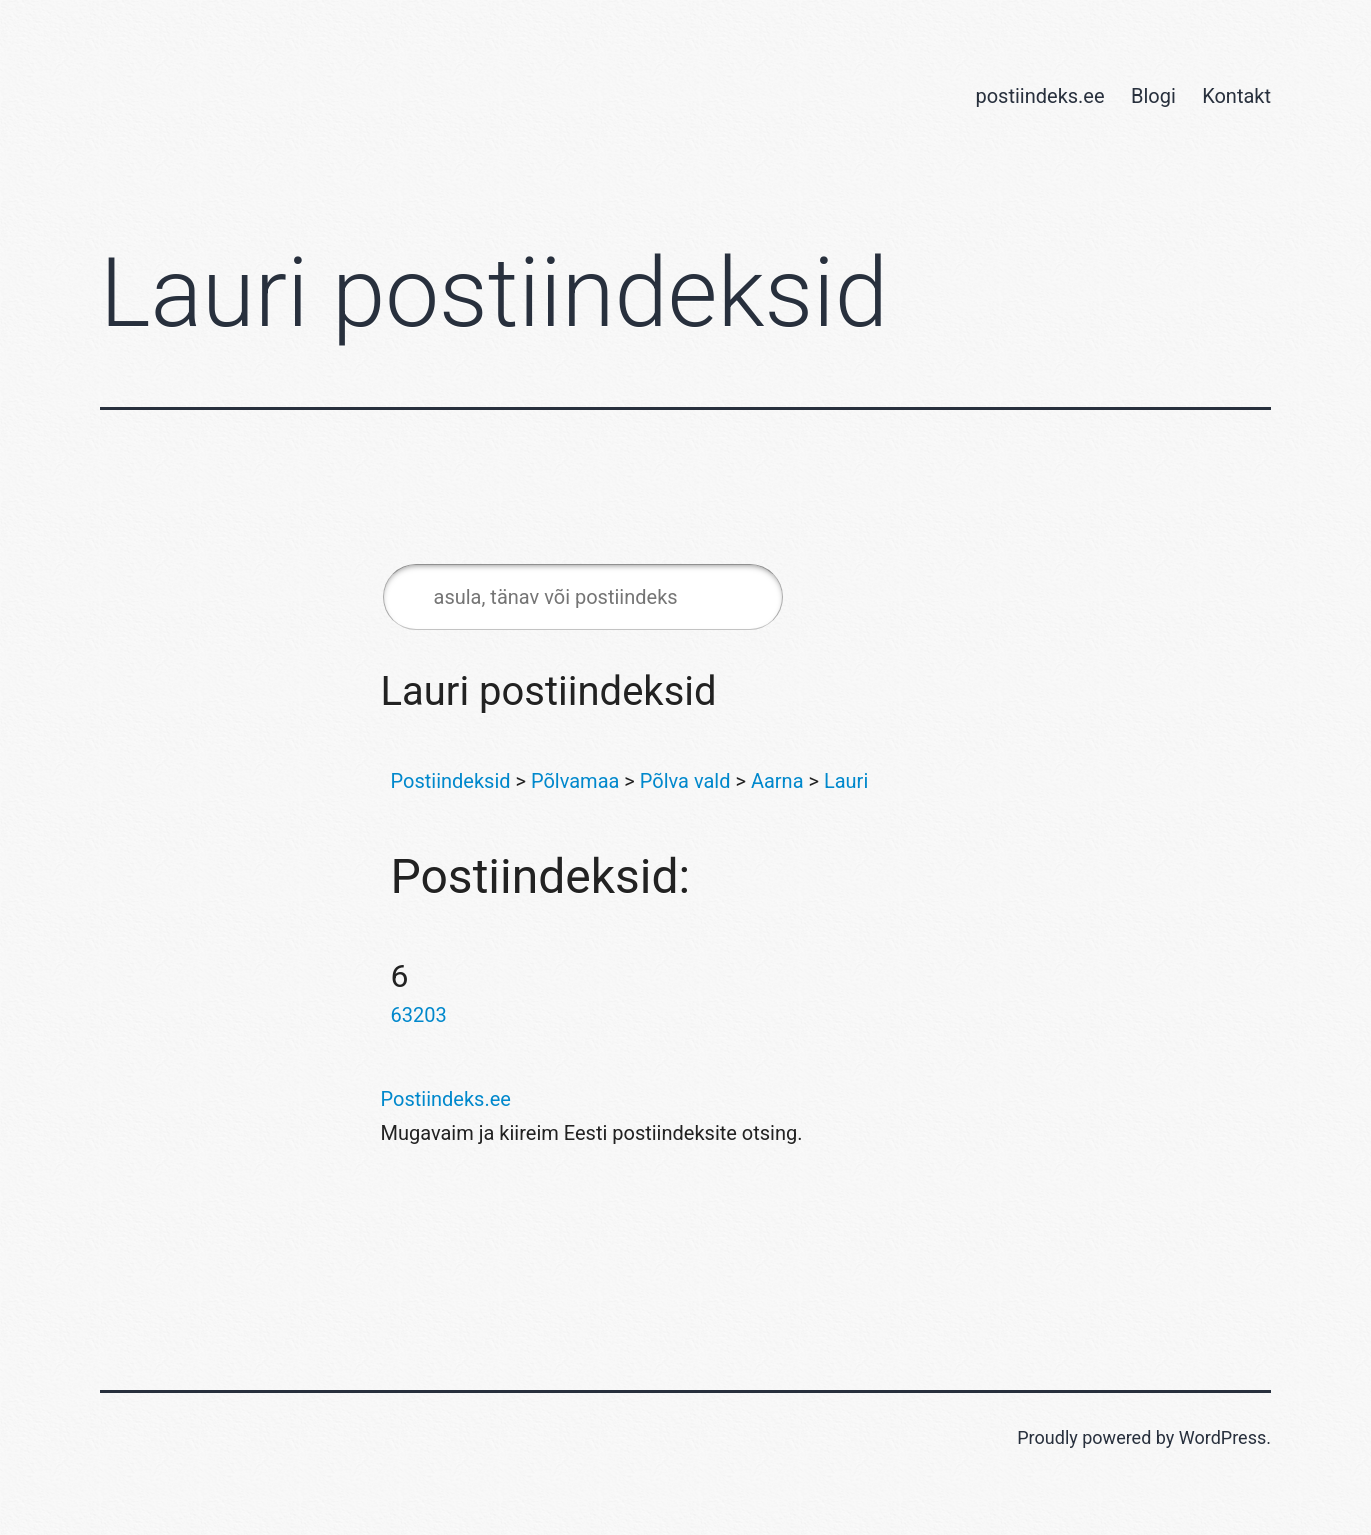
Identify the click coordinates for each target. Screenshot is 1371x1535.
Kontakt (1236, 96)
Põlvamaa (575, 781)
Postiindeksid (451, 781)
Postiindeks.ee (446, 1099)
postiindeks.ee (1039, 96)
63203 (419, 1015)
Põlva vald (685, 781)
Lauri (846, 781)
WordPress (1222, 1437)
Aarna (777, 781)
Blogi (1153, 96)
